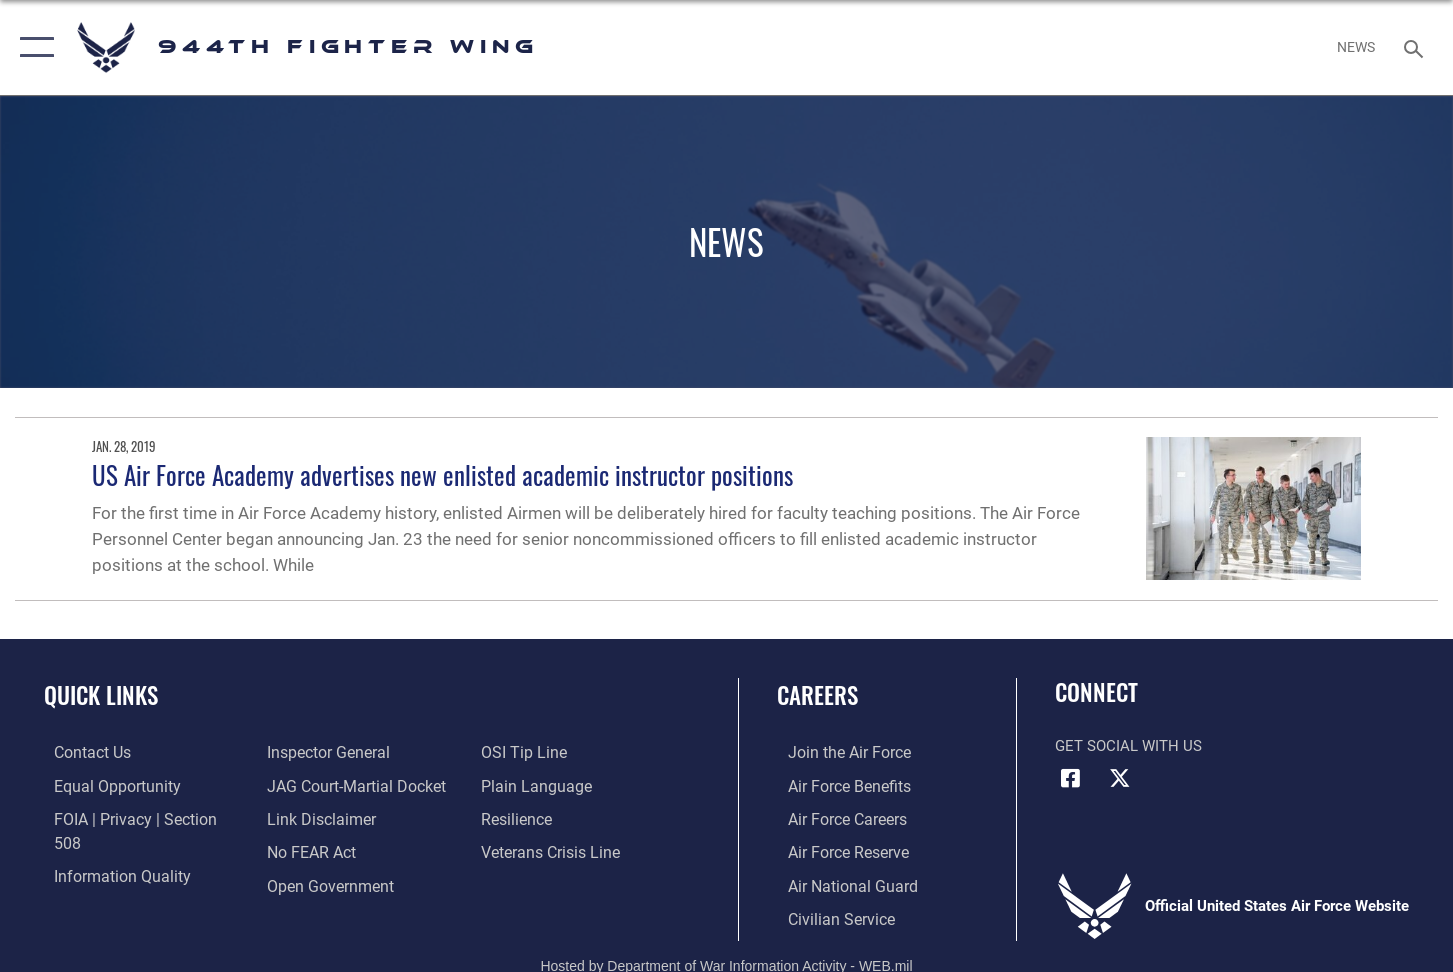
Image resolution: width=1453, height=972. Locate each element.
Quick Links (101, 695)
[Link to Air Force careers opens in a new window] (835, 818)
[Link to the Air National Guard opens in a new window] (838, 884)
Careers (817, 695)
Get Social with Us (1128, 746)
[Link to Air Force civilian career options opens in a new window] (828, 917)
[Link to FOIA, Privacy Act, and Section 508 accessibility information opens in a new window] (135, 818)
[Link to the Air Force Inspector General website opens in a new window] (103, 884)
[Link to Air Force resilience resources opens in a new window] (518, 785)
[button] (32, 47)
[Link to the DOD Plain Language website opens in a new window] (534, 752)
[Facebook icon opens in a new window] (1070, 778)
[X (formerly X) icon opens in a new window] (1120, 778)
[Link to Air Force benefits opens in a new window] (836, 785)
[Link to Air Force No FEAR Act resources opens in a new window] (307, 818)
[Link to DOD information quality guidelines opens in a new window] (108, 851)
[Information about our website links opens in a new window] (316, 785)
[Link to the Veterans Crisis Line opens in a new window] (551, 818)
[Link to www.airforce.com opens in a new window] (836, 752)
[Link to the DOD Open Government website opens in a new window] (323, 851)
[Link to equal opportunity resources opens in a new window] (103, 785)
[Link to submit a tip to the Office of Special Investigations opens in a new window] (304, 884)
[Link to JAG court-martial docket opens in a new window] (350, 752)
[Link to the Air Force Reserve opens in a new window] (836, 851)
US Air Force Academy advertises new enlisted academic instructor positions (442, 474)
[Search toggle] (1416, 47)
